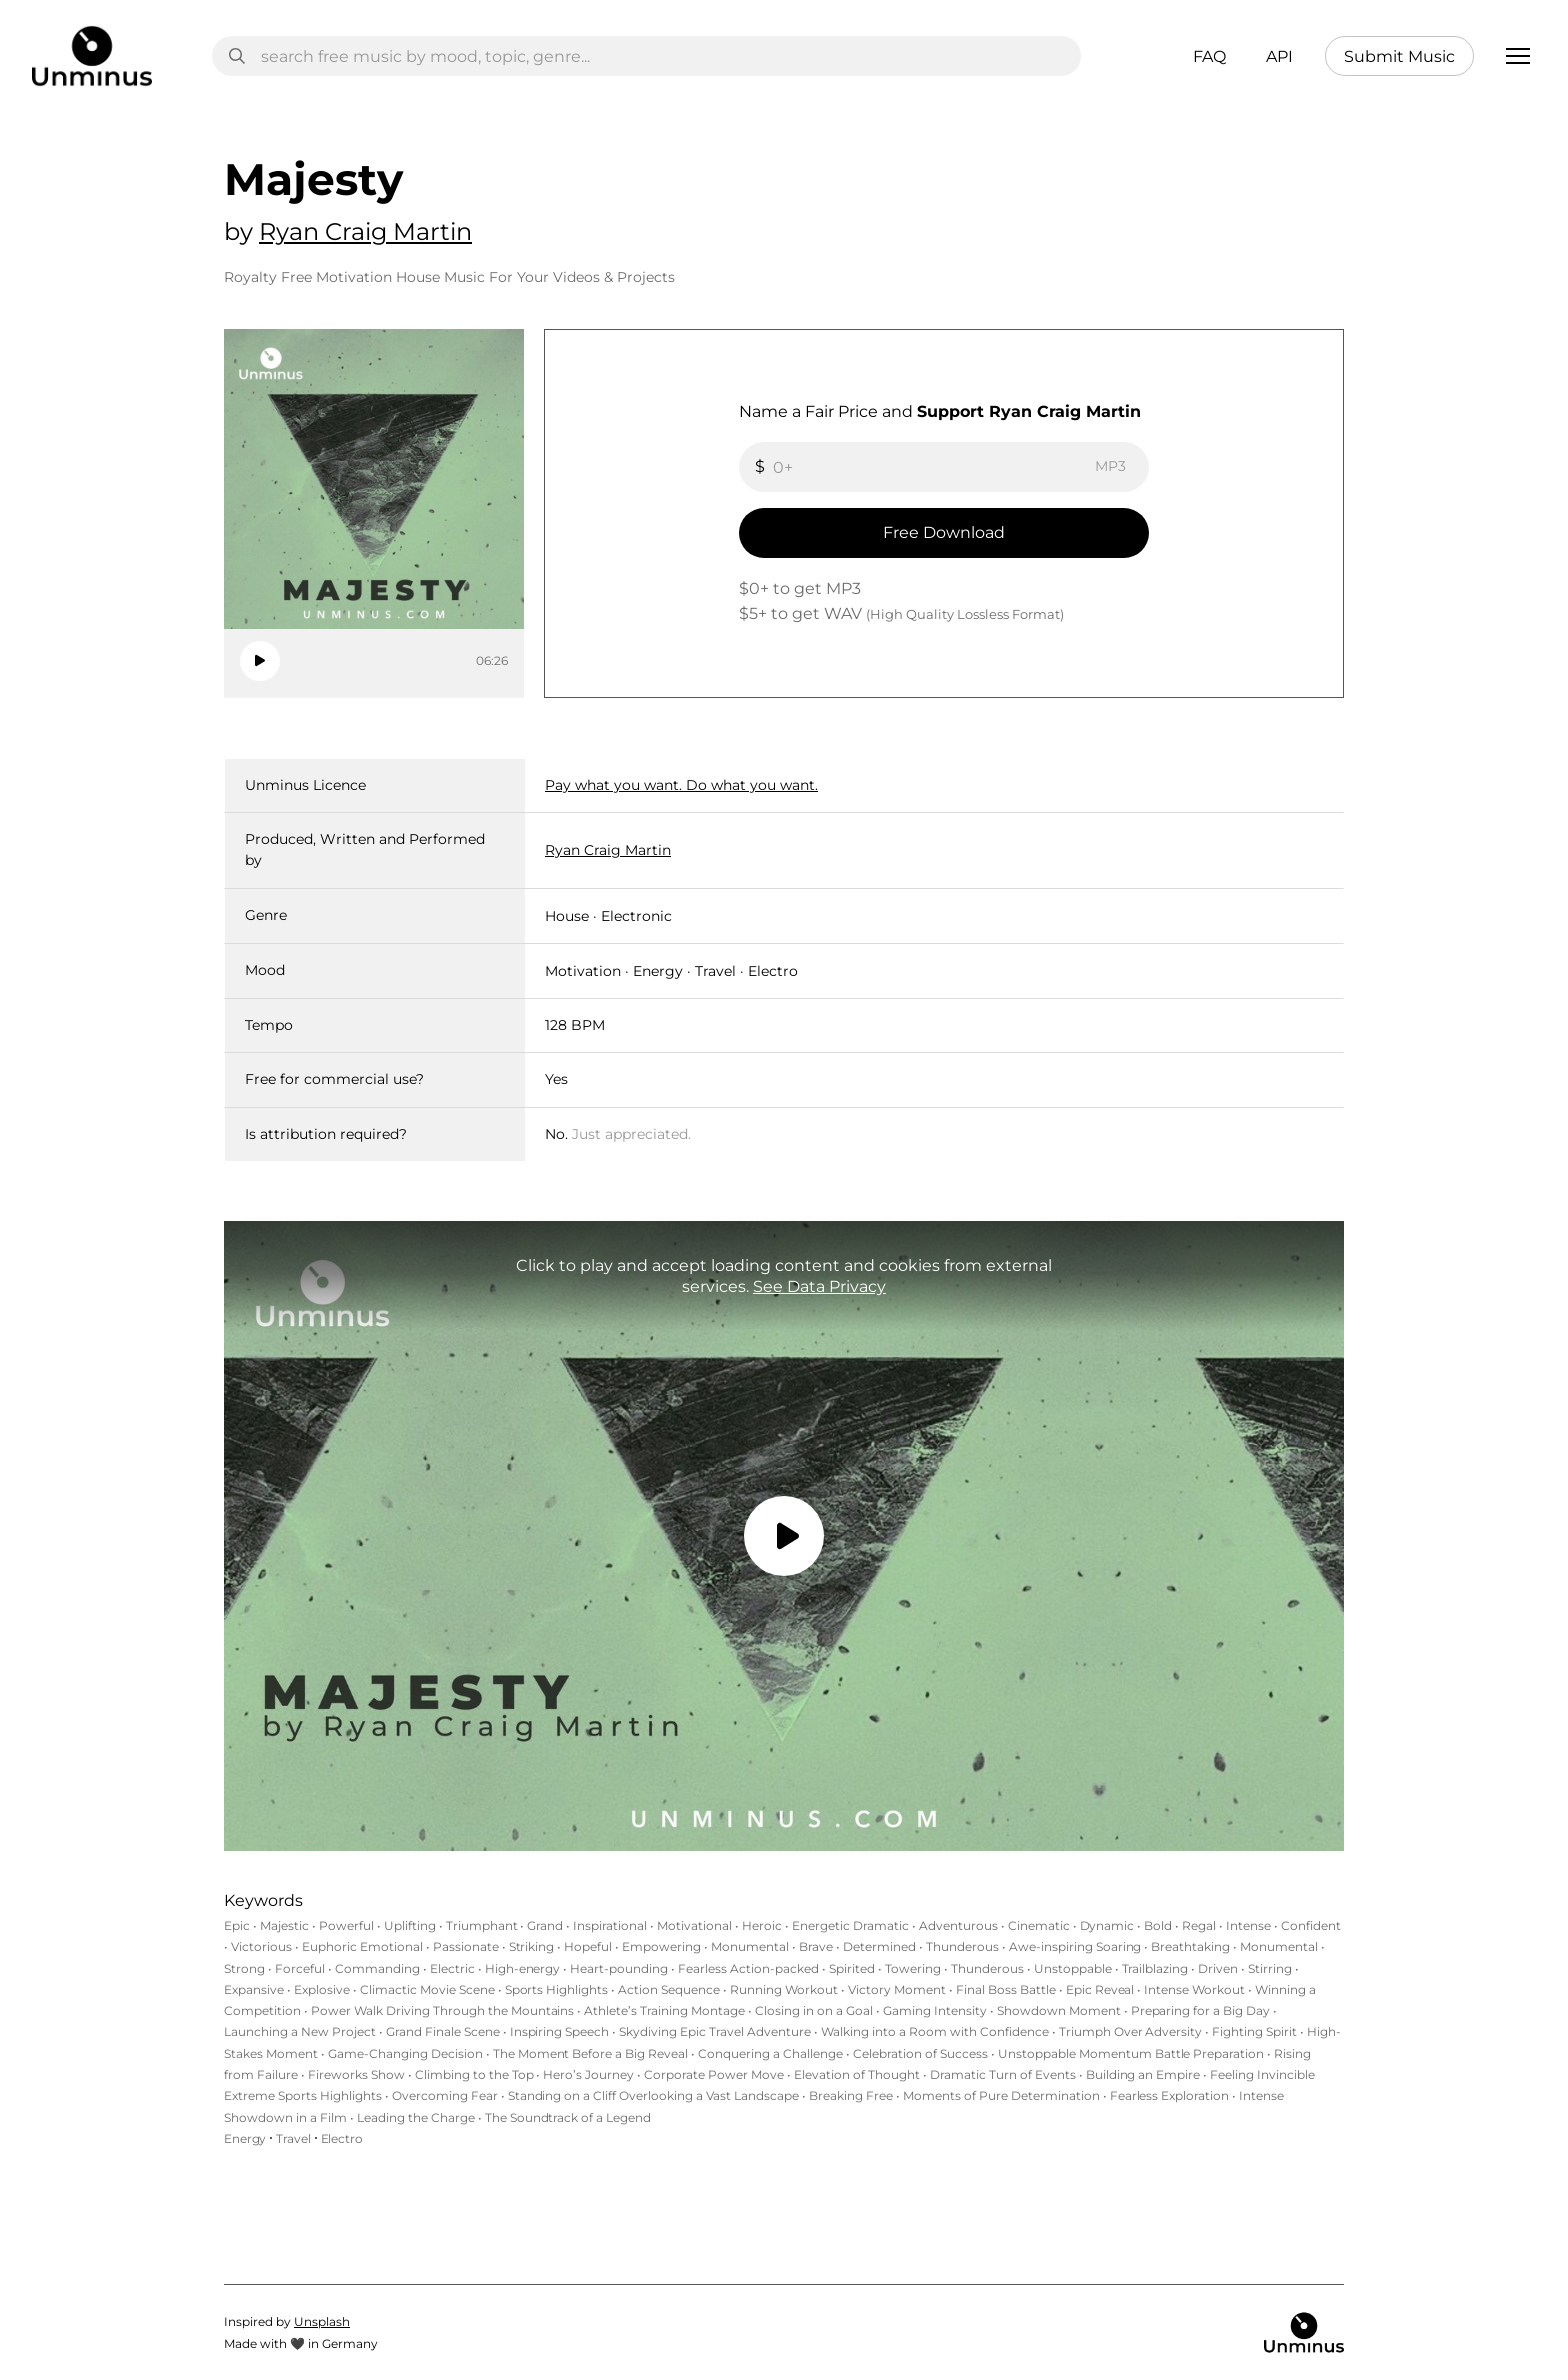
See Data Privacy (819, 1286)
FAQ (1209, 56)
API (1279, 56)
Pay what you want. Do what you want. (681, 785)
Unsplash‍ (322, 2321)
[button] (1518, 56)
